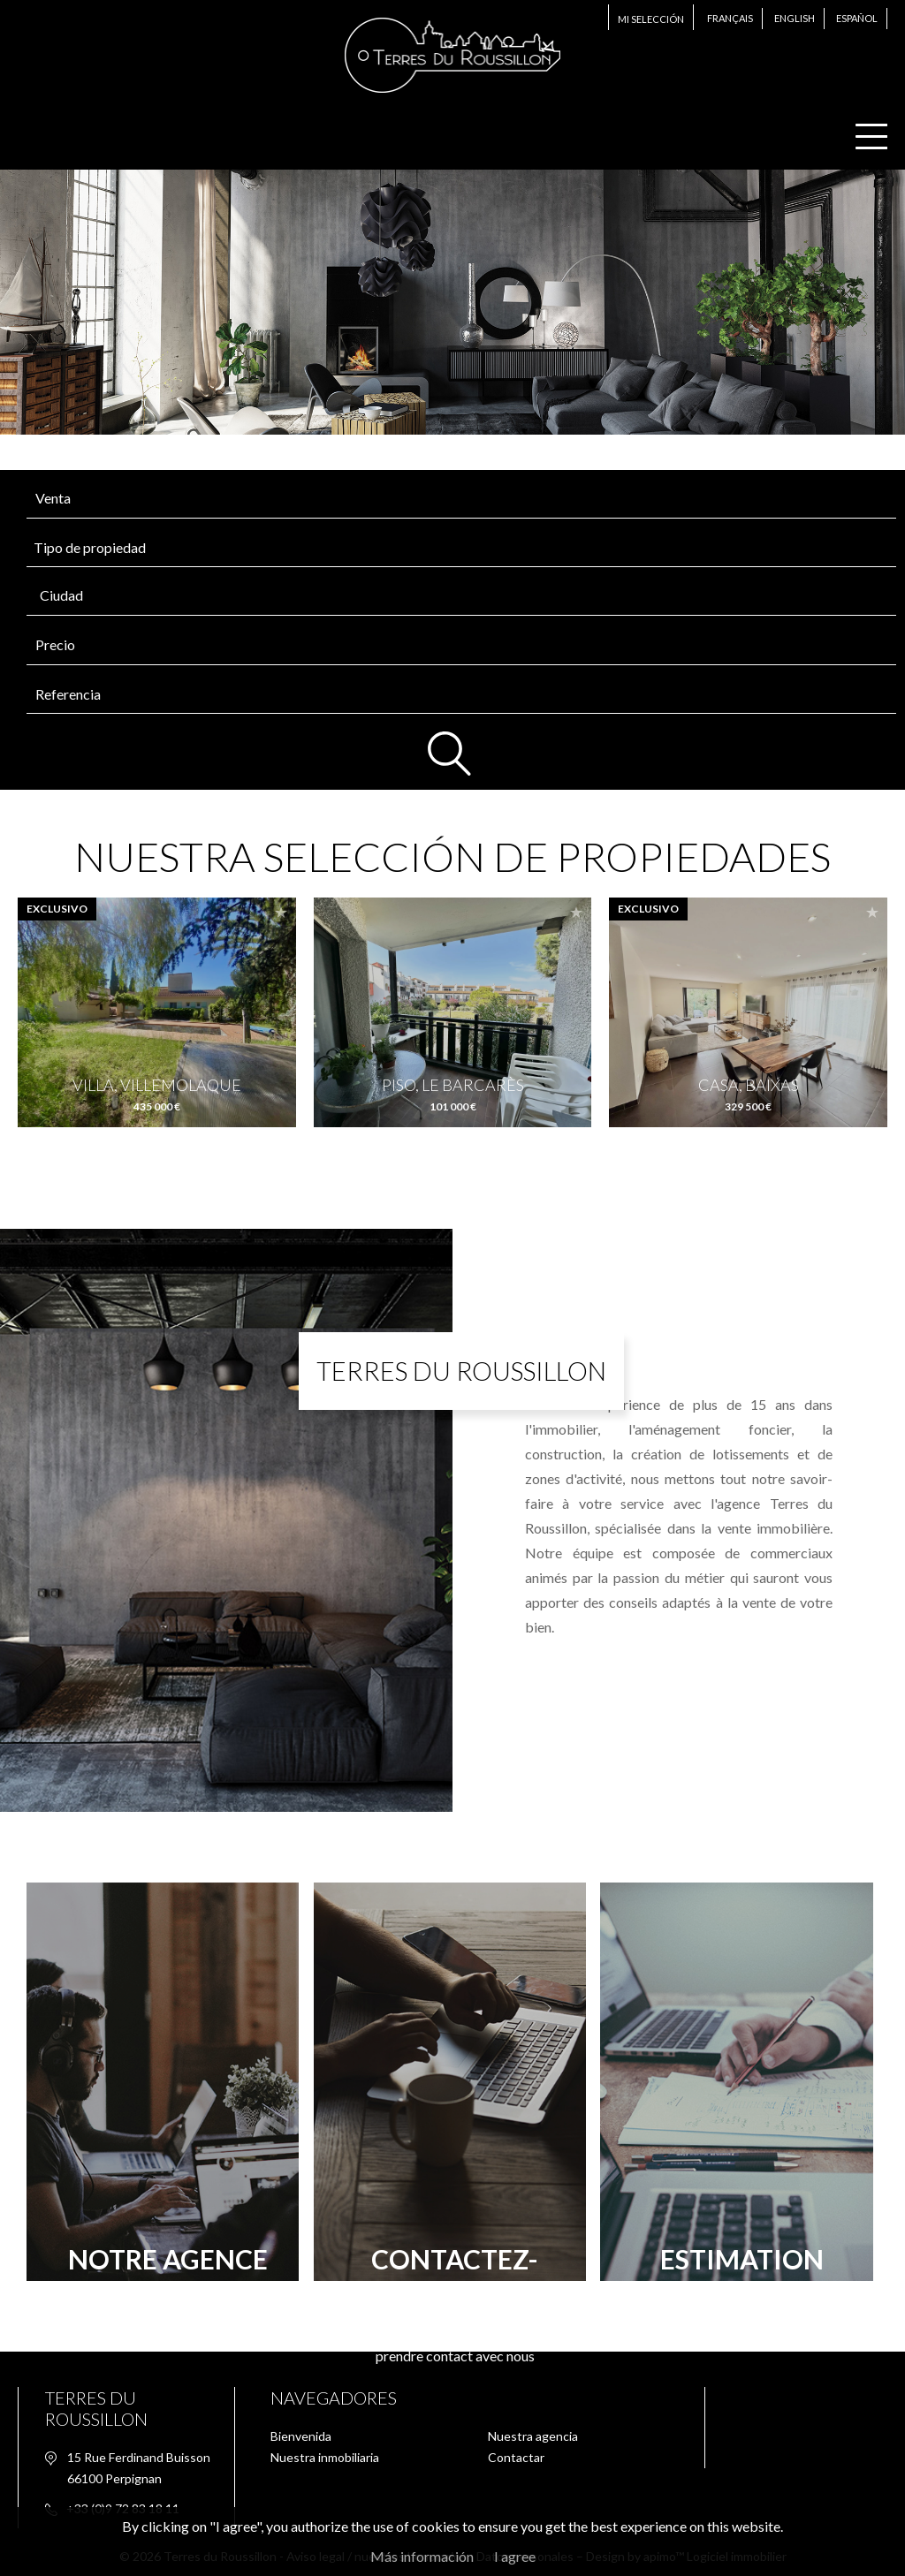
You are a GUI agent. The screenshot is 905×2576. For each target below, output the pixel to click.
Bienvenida (300, 2435)
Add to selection (281, 912)
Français (730, 18)
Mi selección (651, 19)
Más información (422, 2556)
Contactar (516, 2457)
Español (857, 18)
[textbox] (402, 595)
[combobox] (461, 596)
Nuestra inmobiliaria (324, 2457)
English (794, 18)
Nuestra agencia (533, 2435)
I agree (515, 2556)
